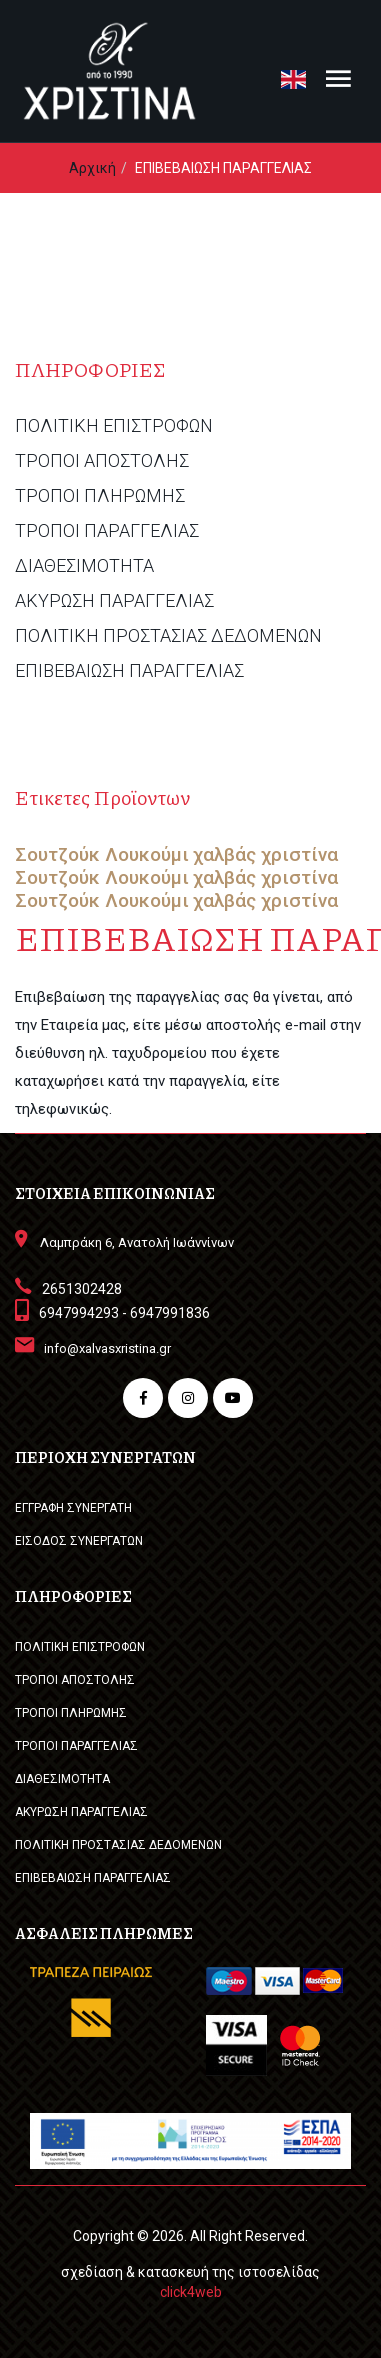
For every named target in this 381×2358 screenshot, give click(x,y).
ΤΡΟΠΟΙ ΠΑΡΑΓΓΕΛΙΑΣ (107, 531)
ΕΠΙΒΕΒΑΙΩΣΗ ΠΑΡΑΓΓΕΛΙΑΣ (129, 671)
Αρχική (92, 168)
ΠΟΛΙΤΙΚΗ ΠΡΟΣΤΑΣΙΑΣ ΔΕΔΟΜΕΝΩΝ (168, 636)
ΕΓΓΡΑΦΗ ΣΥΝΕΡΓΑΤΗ (73, 1508)
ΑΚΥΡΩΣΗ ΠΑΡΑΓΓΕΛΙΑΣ (114, 601)
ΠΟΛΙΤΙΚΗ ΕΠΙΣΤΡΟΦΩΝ (114, 426)
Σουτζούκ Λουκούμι (102, 855)
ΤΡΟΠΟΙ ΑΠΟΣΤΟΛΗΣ (102, 461)
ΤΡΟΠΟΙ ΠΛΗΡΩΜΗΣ (100, 496)
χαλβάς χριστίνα (265, 855)
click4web (191, 2292)
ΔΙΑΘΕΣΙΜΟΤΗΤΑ (84, 566)
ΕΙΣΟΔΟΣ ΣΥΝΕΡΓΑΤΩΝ (79, 1541)
